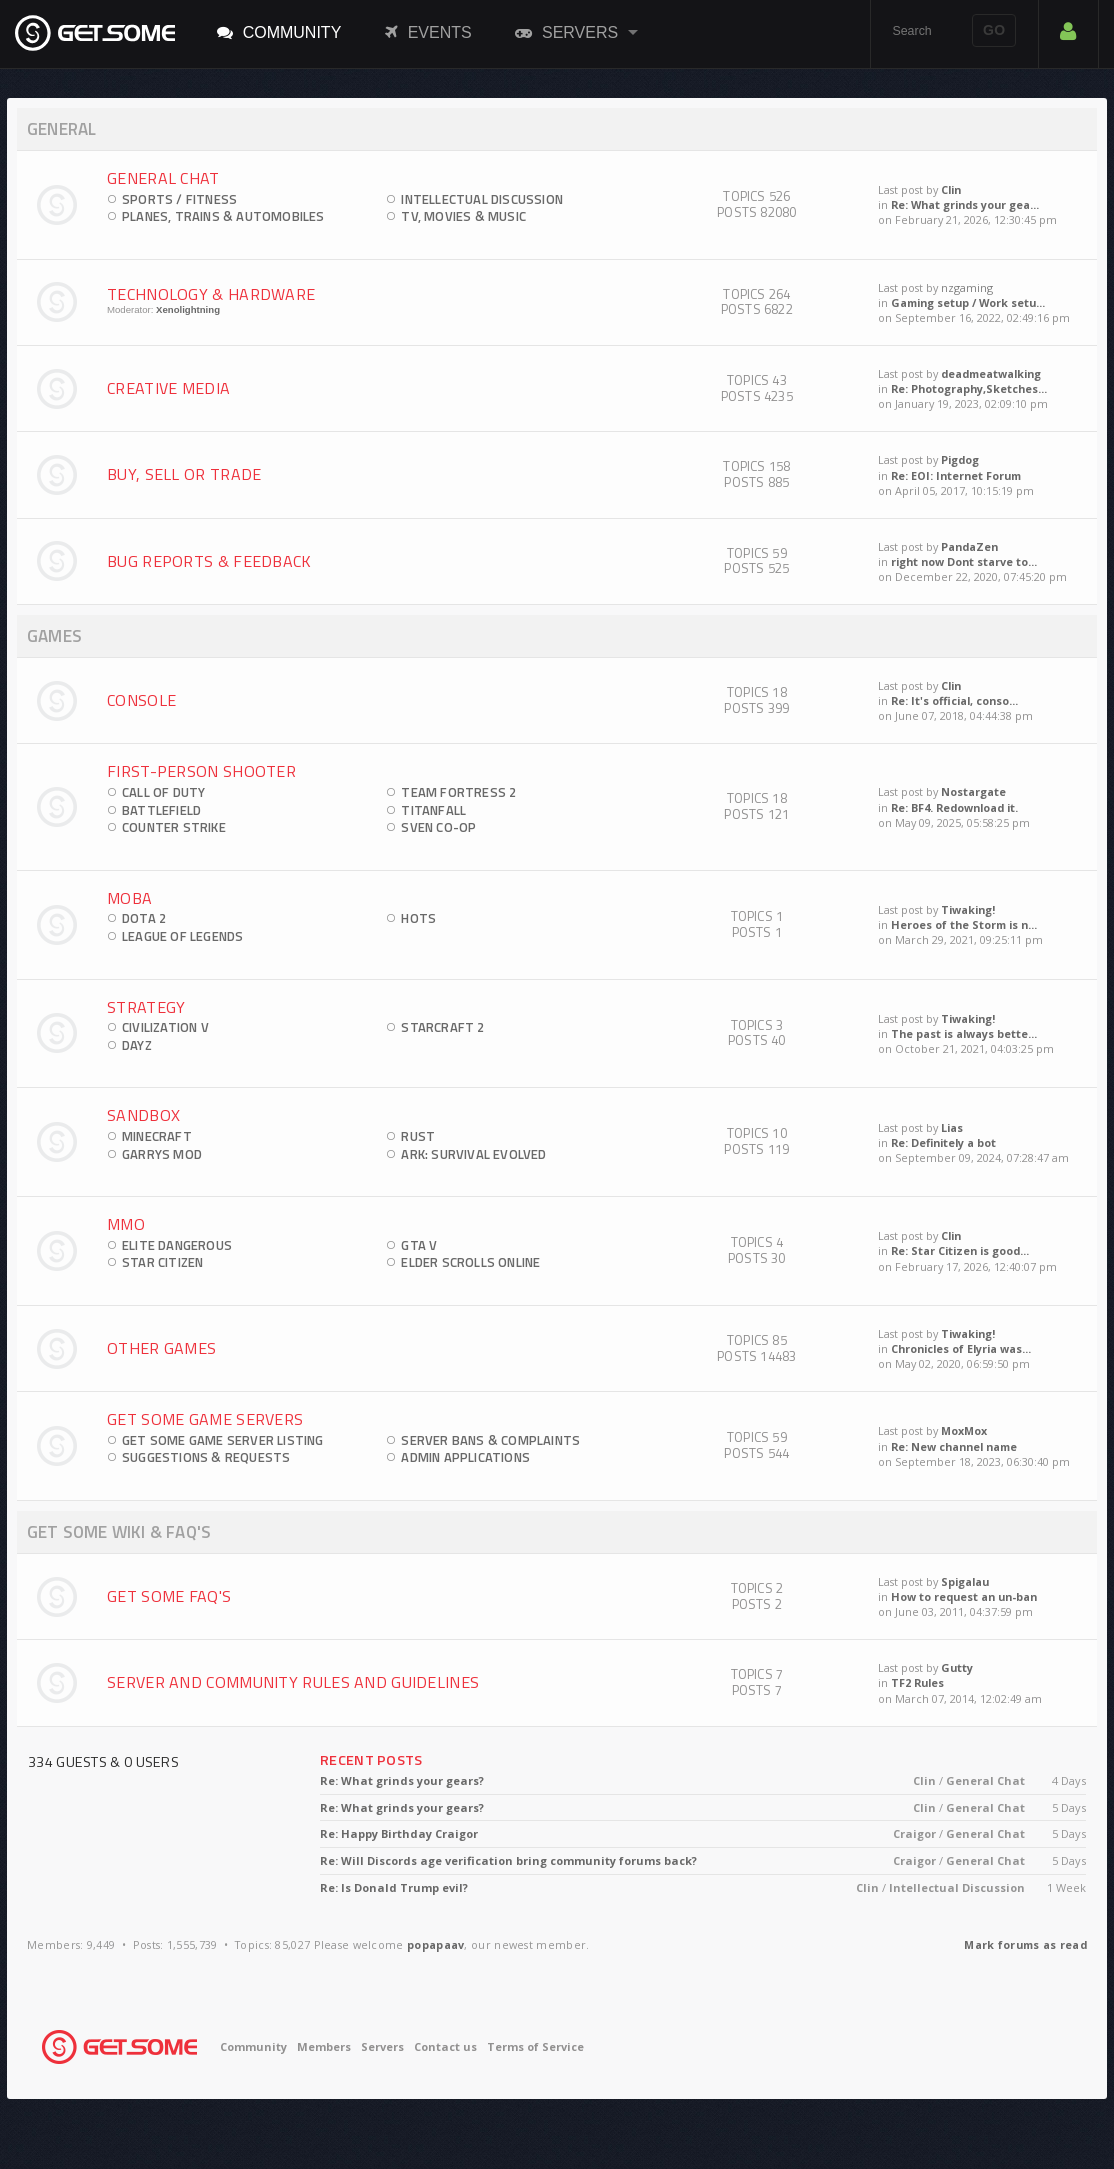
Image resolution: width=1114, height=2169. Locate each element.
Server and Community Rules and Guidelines (293, 1682)
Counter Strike (174, 827)
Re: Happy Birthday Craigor (399, 1833)
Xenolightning (188, 309)
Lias (952, 1127)
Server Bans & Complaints (490, 1440)
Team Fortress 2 (458, 792)
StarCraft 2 (442, 1027)
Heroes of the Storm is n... (964, 924)
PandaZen (969, 546)
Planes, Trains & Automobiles (223, 216)
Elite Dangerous (177, 1245)
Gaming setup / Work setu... (968, 302)
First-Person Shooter (201, 771)
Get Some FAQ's (169, 1596)
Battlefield (161, 810)
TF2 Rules (917, 1682)
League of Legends (182, 936)
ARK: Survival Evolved (473, 1154)
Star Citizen (162, 1262)
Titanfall (433, 810)
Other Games (161, 1348)
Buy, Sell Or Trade (184, 474)
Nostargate (973, 791)
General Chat (163, 178)
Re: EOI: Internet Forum (956, 475)
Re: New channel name (954, 1446)
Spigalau (965, 1581)
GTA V (419, 1245)
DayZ (137, 1045)
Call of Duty (163, 792)
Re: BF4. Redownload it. (954, 807)
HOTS (418, 918)
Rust (418, 1136)
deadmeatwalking (991, 373)
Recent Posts (371, 1760)
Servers (566, 32)
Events (428, 32)
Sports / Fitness (179, 199)
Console (141, 700)
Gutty (957, 1667)
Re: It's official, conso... (954, 700)
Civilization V (165, 1027)
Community (279, 32)
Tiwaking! (968, 909)
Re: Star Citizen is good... (960, 1250)
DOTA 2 (144, 918)
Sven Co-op (438, 827)
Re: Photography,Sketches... (969, 388)
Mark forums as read (1025, 1944)
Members (324, 2046)
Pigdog (960, 459)
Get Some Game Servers (205, 1419)
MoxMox (964, 1430)
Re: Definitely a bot (943, 1142)
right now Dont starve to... (964, 561)
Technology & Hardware (211, 294)
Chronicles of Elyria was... (961, 1348)
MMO (126, 1224)
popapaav (435, 1944)
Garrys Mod (162, 1154)
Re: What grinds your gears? (402, 1780)
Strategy (146, 1007)
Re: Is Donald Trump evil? (394, 1887)
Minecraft (157, 1136)
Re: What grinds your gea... (965, 204)
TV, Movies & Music (463, 216)
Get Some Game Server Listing (223, 1440)
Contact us (445, 2046)
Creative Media (168, 388)
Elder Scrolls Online (470, 1262)
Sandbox (143, 1115)
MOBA (129, 898)
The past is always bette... (964, 1033)
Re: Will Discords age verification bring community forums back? (508, 1860)
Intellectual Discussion (482, 199)
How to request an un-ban (964, 1596)
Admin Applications (465, 1457)
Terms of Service (535, 2046)
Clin (951, 189)
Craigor (914, 1833)
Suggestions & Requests (206, 1457)
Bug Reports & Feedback (209, 561)
